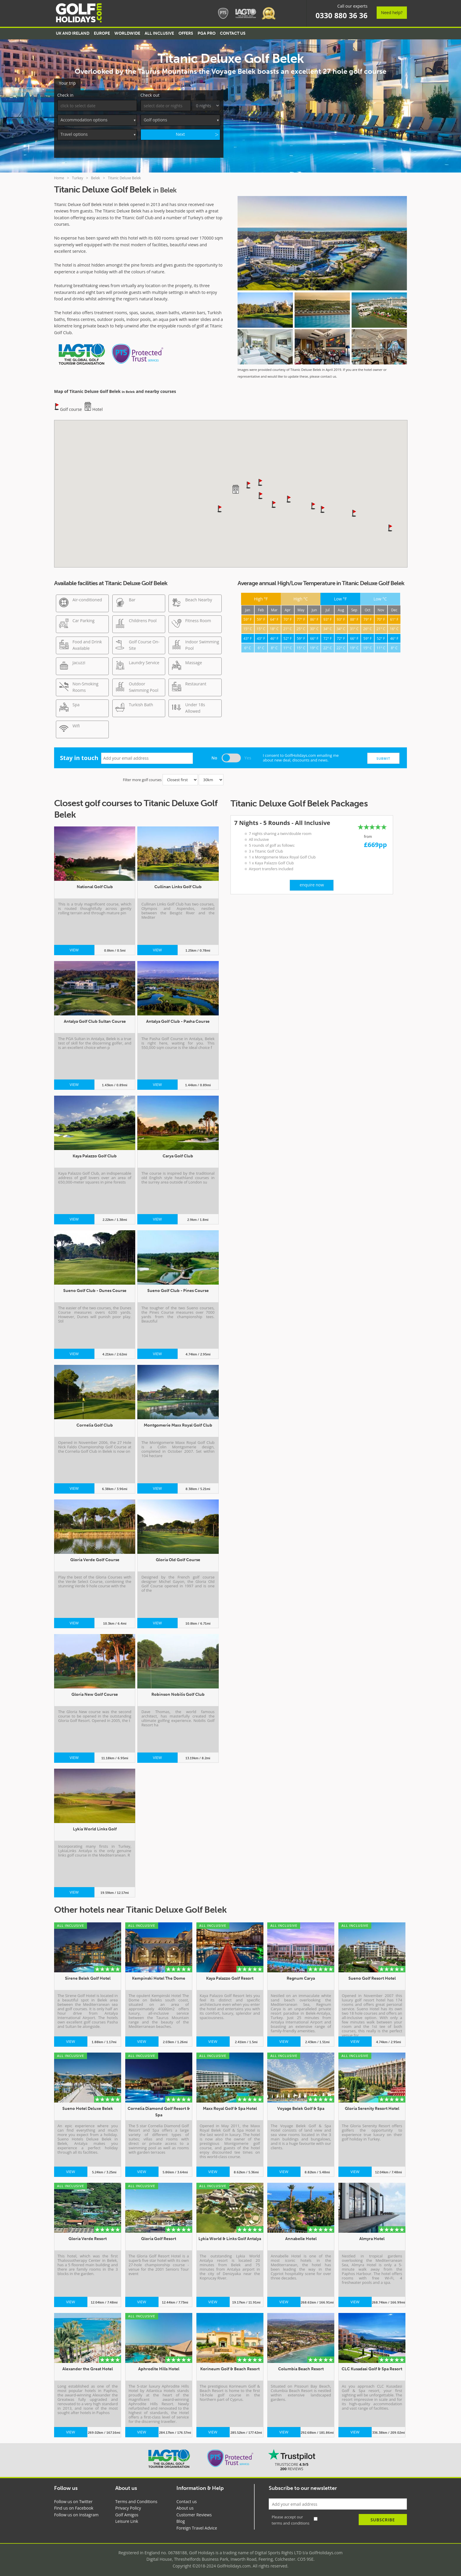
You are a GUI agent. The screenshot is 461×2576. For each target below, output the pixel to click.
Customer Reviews (194, 2512)
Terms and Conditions (136, 2499)
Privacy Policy (128, 2506)
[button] (249, 482)
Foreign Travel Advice (196, 2525)
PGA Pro (207, 33)
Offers (185, 33)
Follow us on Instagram (76, 2512)
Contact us (186, 2499)
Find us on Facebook (73, 2506)
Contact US (232, 33)
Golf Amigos (126, 2512)
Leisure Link (126, 2519)
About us (184, 2506)
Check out (150, 93)
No (214, 755)
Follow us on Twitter (73, 2499)
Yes (247, 755)
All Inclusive (159, 33)
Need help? (391, 12)
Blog (180, 2519)
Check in (65, 93)
